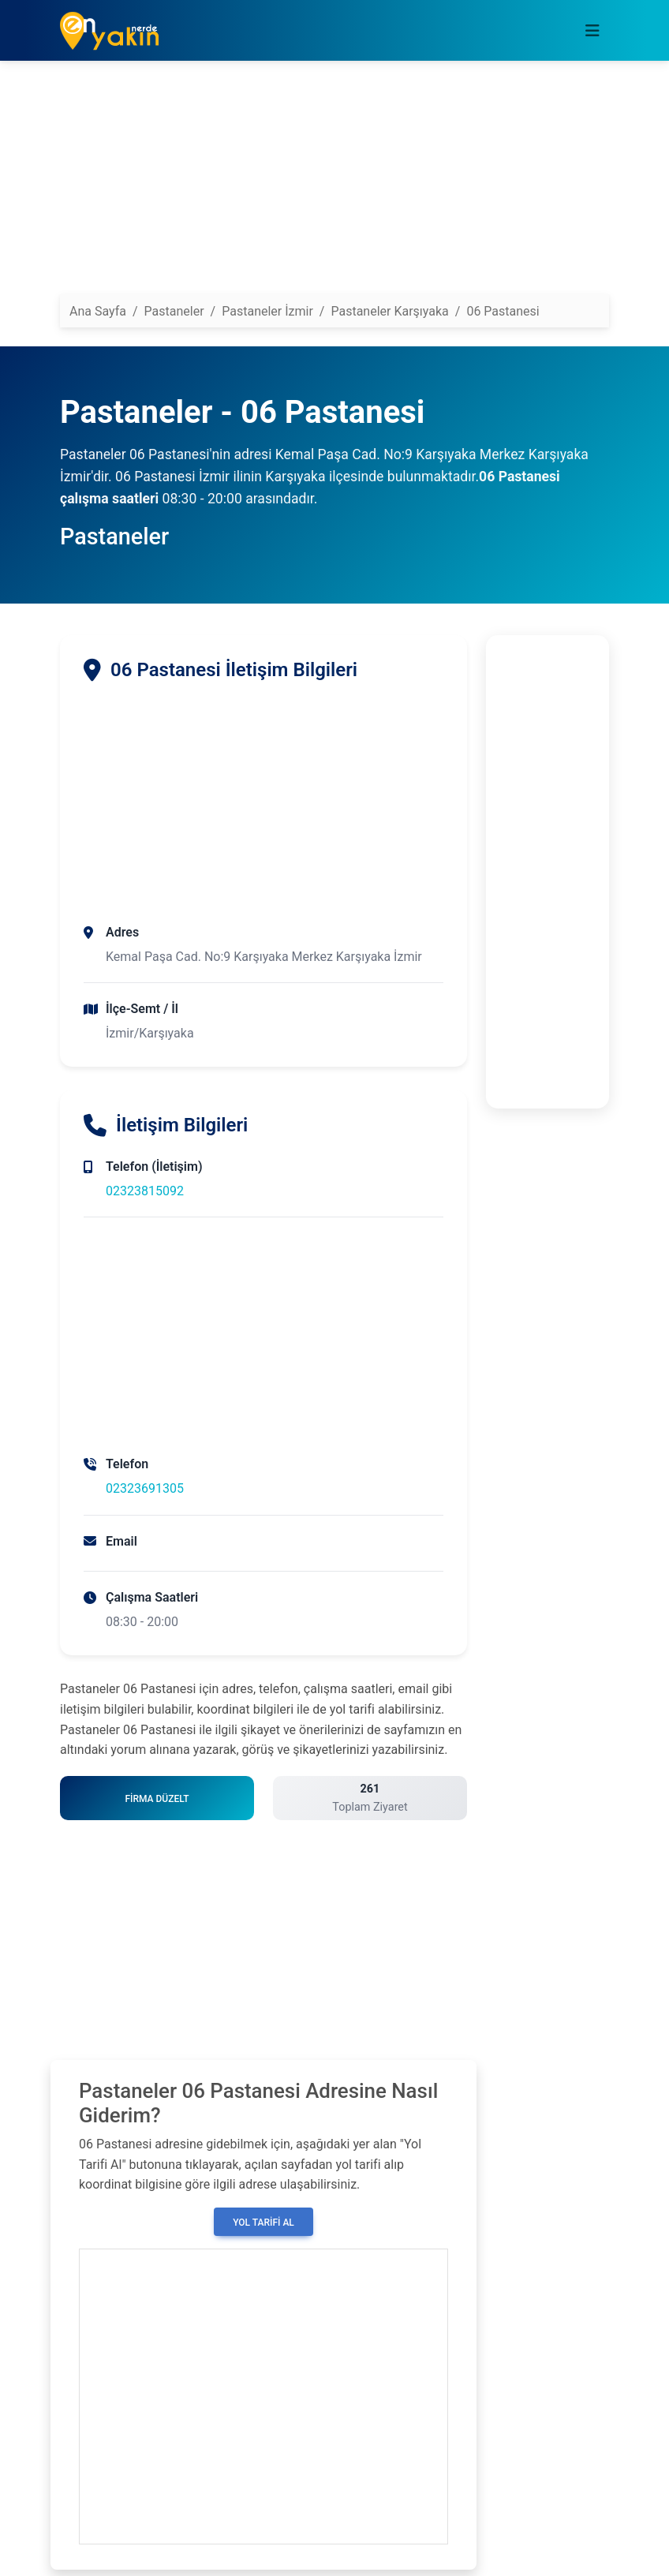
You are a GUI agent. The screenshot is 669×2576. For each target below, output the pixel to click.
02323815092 (145, 1190)
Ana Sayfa (97, 311)
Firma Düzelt (157, 1798)
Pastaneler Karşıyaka (389, 311)
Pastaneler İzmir (267, 311)
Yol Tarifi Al (263, 2222)
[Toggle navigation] (592, 31)
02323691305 (145, 1488)
